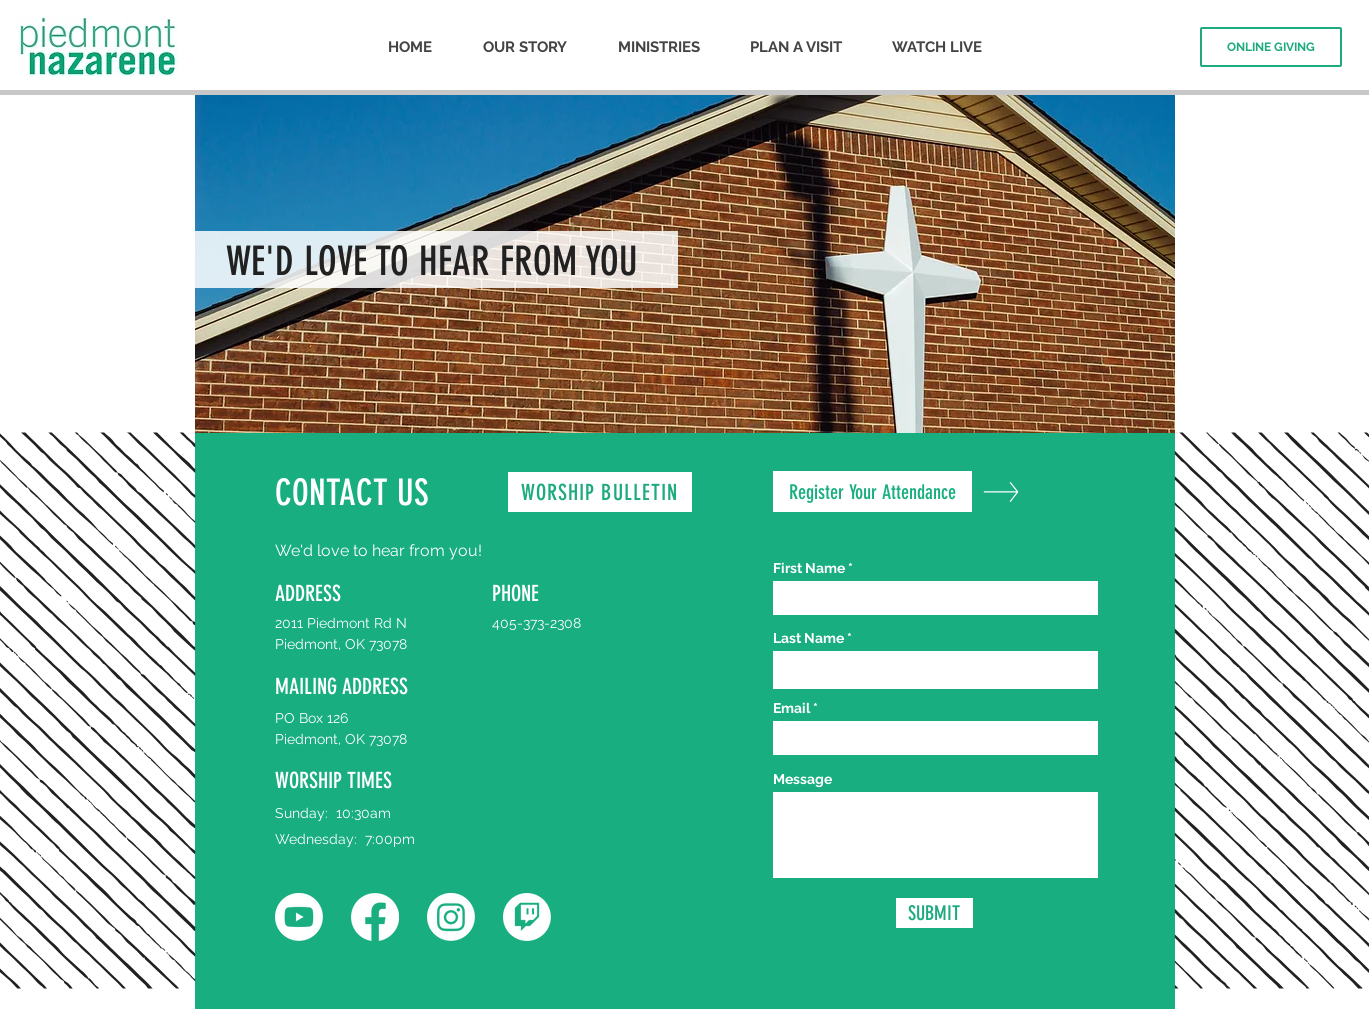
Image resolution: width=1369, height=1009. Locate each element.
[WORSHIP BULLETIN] (600, 492)
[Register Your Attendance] (872, 491)
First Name (809, 568)
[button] (524, 47)
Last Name (808, 638)
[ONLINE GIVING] (1271, 47)
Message (802, 779)
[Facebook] (375, 917)
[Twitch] (527, 917)
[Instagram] (451, 917)
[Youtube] (299, 917)
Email (791, 708)
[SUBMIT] (934, 913)
